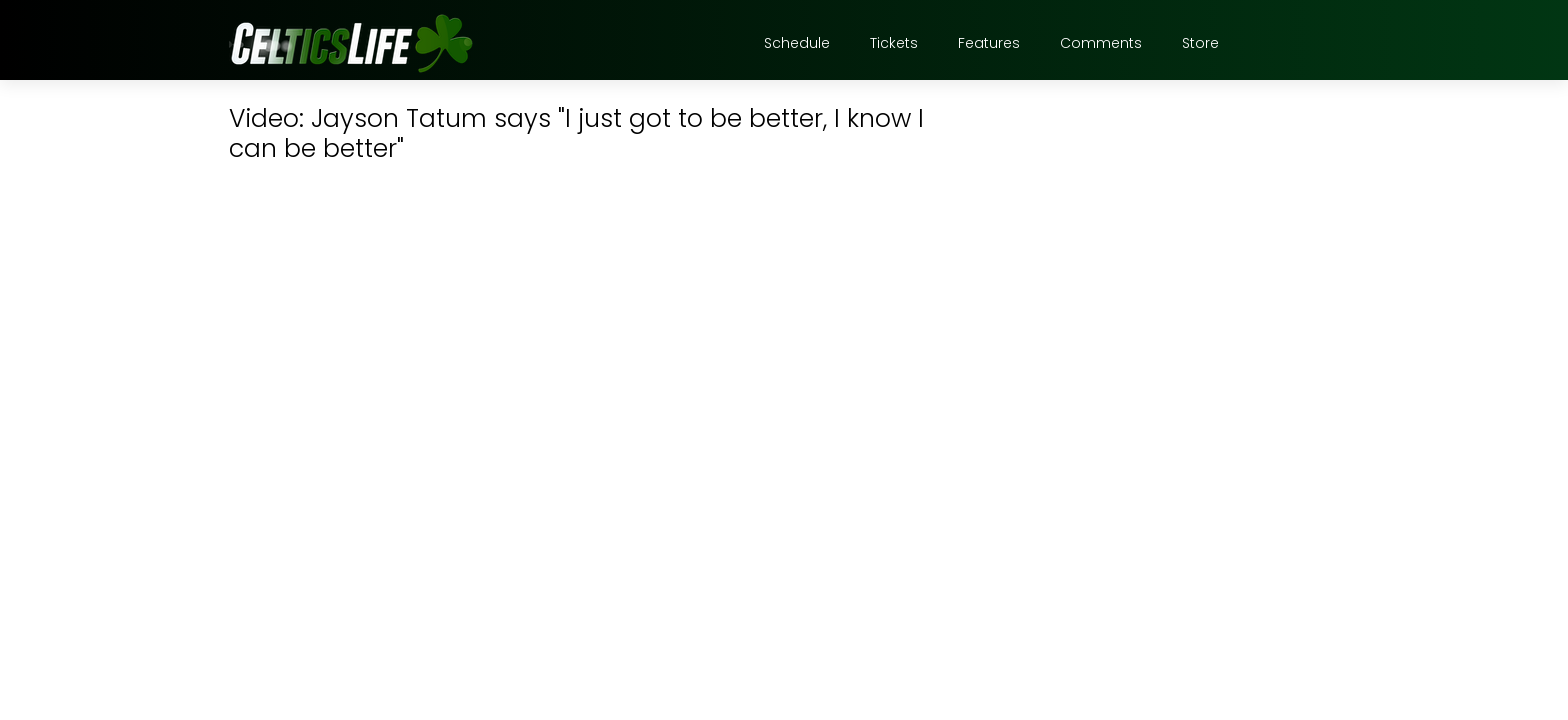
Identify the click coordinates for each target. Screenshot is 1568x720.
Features (989, 43)
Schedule (797, 43)
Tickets (894, 43)
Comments (1101, 43)
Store (1200, 43)
